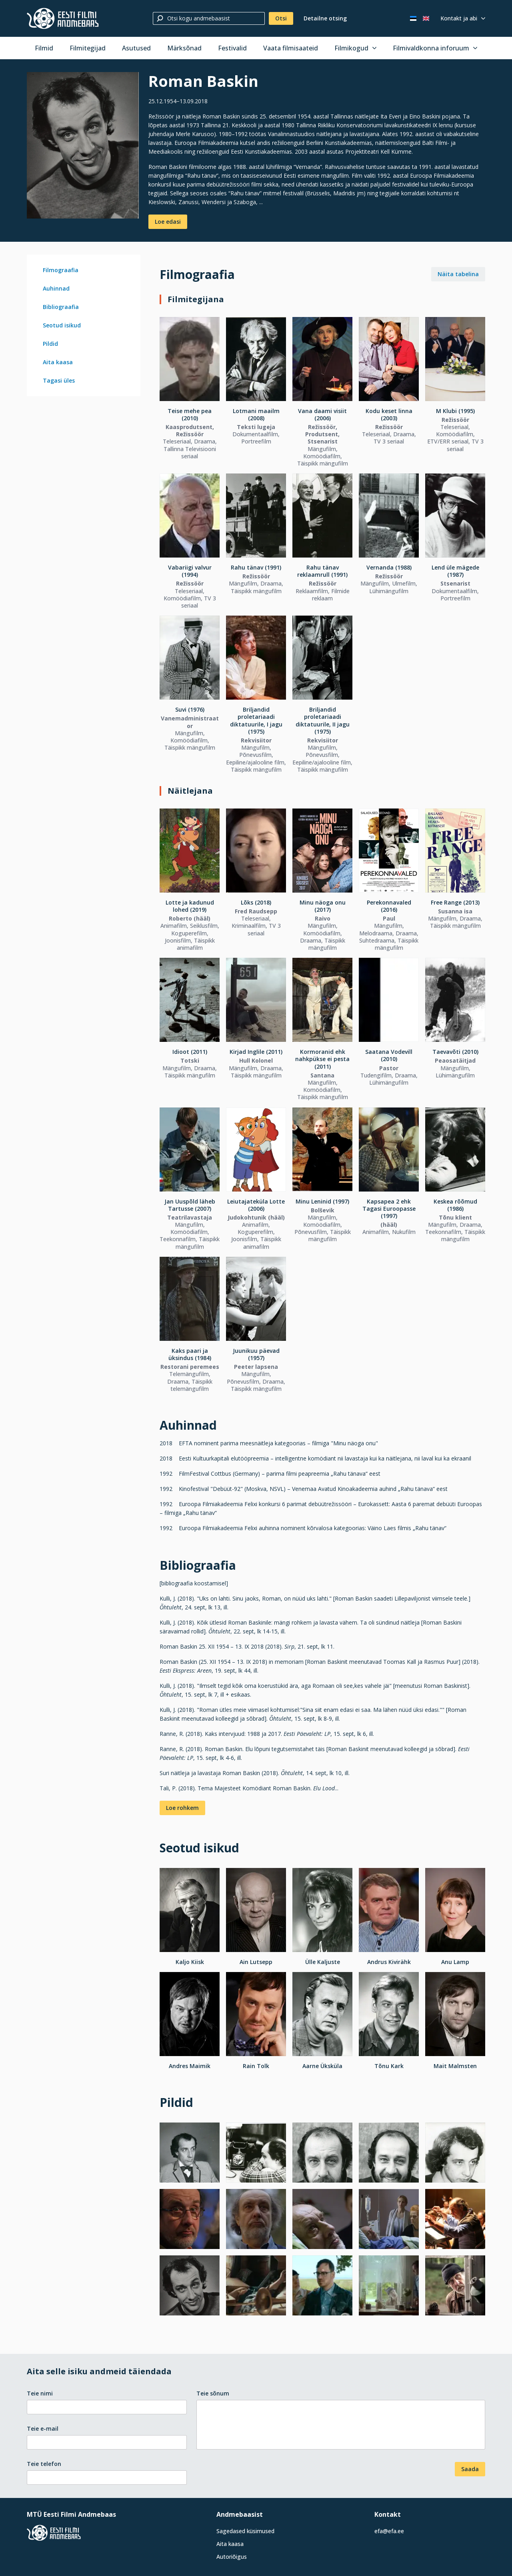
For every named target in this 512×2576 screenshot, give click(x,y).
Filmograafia (60, 270)
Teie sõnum (212, 2393)
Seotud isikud (62, 325)
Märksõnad (184, 48)
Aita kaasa (58, 362)
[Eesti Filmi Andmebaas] (63, 18)
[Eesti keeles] (413, 18)
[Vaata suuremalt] (83, 145)
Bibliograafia (61, 307)
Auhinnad (56, 288)
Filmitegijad (88, 48)
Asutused (136, 48)
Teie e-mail (42, 2428)
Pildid (50, 343)
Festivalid (232, 48)
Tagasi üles (59, 380)
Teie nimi (40, 2393)
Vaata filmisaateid (290, 48)
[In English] (426, 18)
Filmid (44, 48)
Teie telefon (44, 2464)
